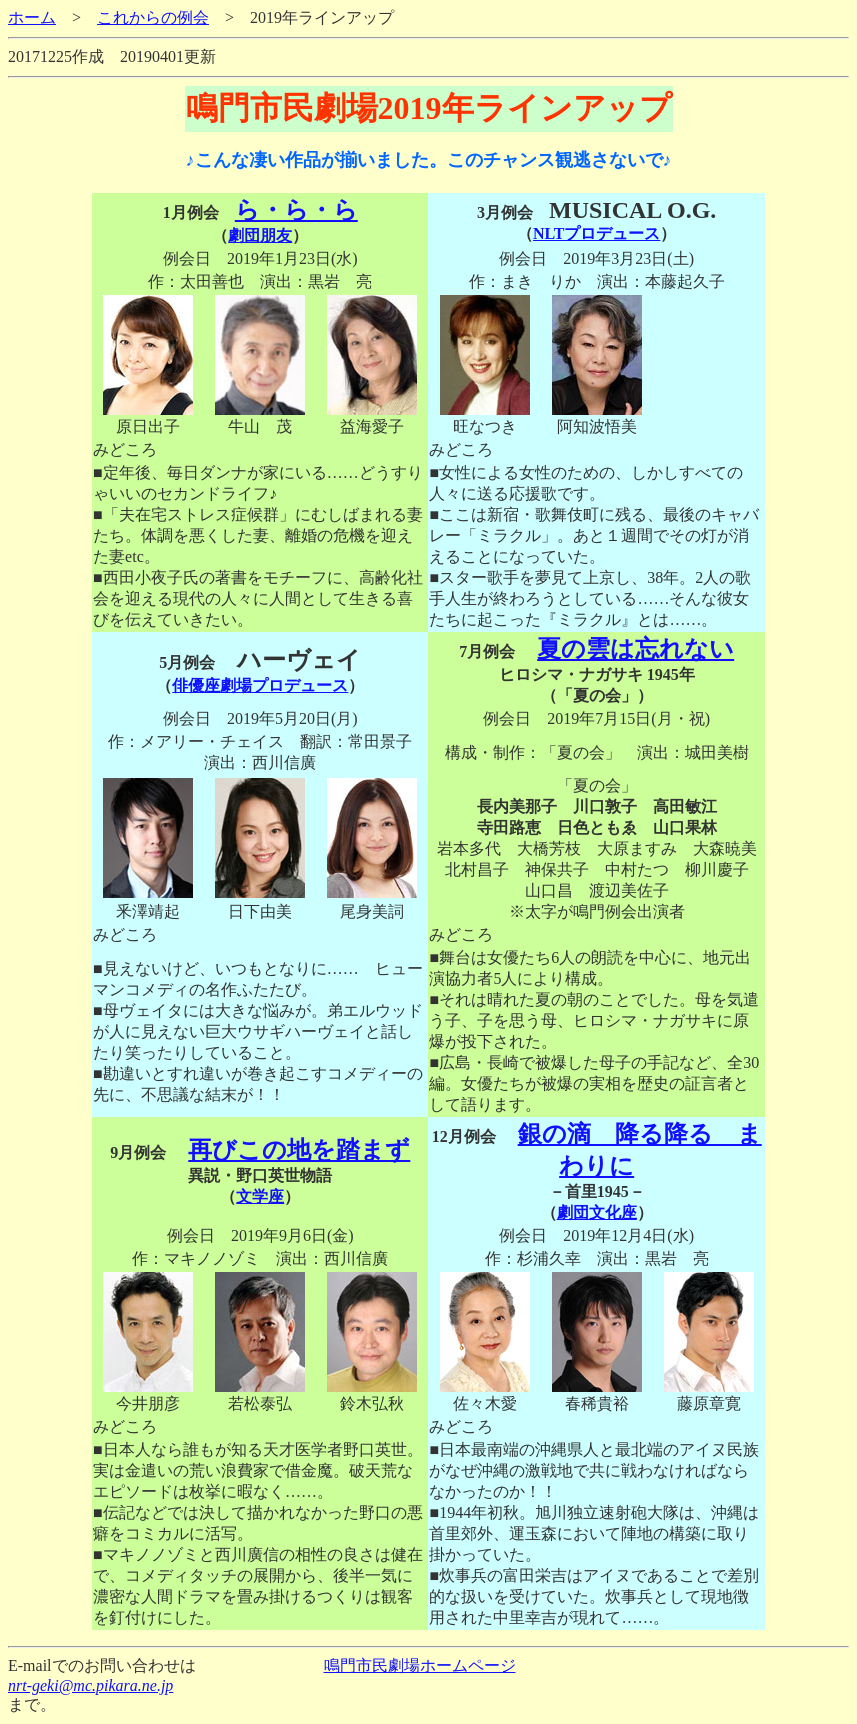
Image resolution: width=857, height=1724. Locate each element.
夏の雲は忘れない (635, 649)
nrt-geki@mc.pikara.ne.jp (90, 1685)
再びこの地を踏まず (299, 1150)
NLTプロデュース (596, 233)
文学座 (260, 1196)
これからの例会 (153, 17)
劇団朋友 (260, 235)
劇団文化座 (597, 1212)
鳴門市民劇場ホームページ (420, 1665)
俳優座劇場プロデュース (260, 685)
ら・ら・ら (296, 210)
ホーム (32, 17)
